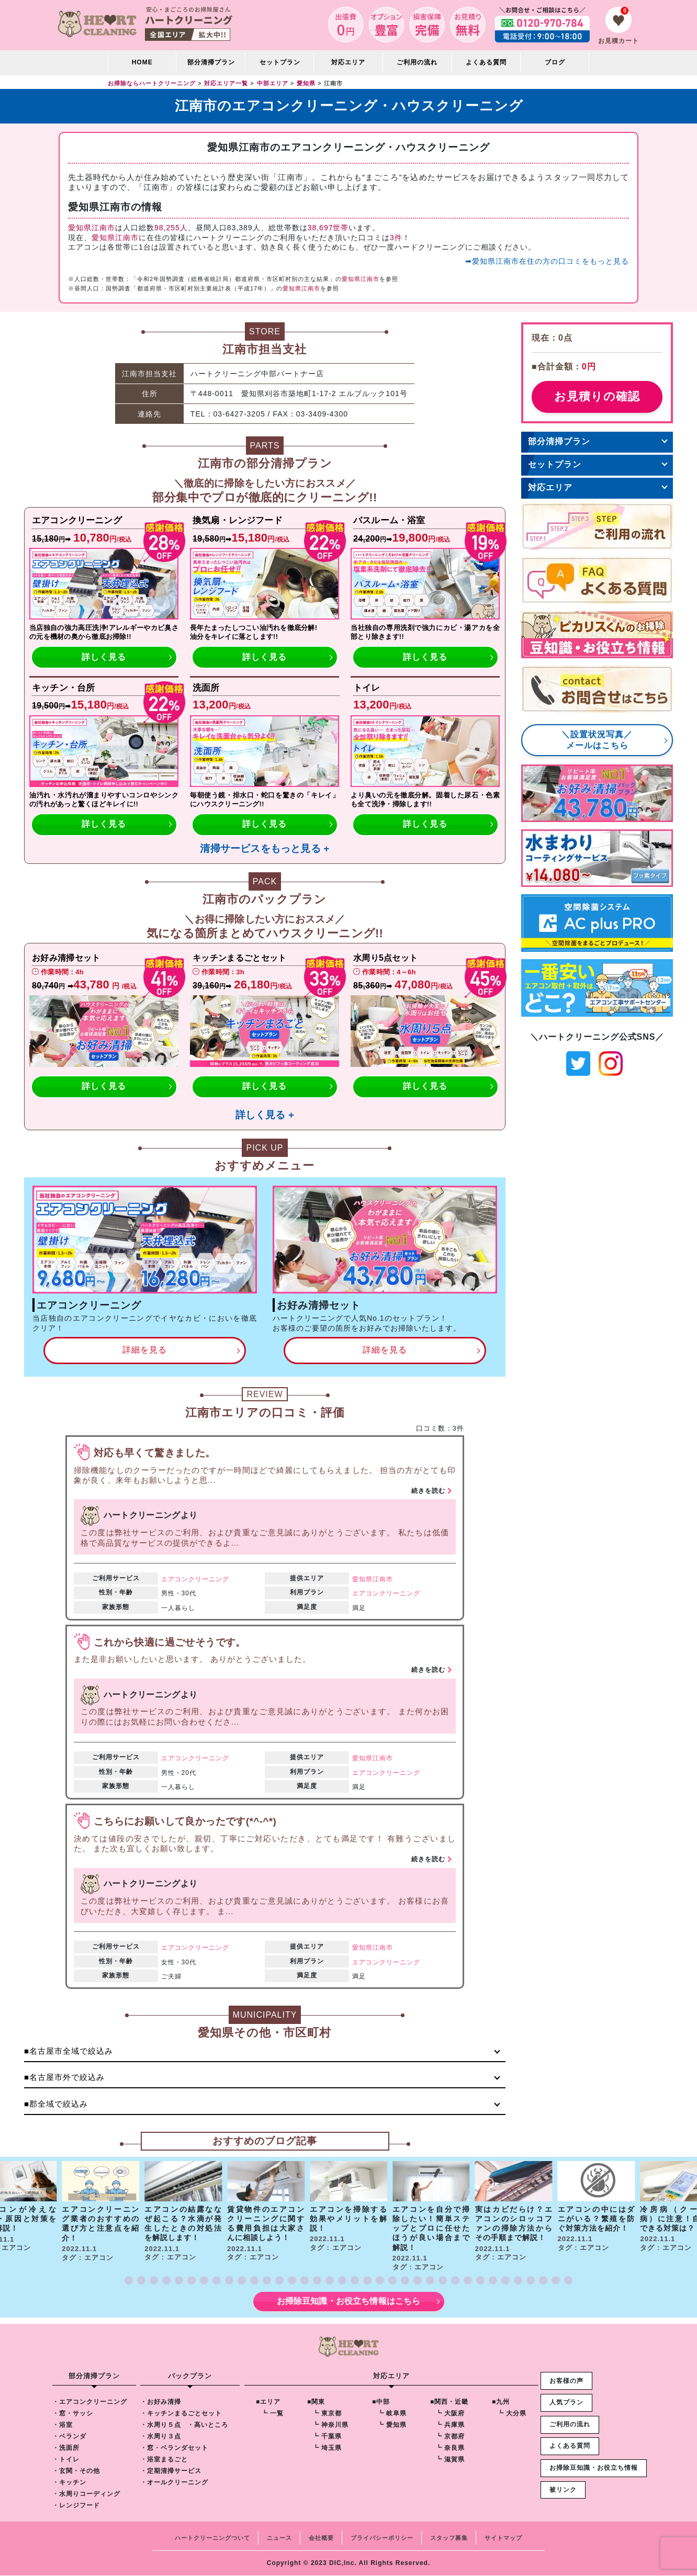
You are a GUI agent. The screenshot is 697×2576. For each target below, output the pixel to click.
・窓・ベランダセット (174, 2448)
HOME (142, 62)
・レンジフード (76, 2506)
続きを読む (428, 1490)
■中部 (381, 2402)
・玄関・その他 (76, 2471)
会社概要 (321, 2538)
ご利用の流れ (417, 62)
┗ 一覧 (272, 2413)
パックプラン (190, 2376)
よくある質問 (486, 62)
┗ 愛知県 (392, 2425)
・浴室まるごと (164, 2459)
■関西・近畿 (449, 2402)
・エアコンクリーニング (89, 2402)
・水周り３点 (160, 2436)
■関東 (316, 2402)
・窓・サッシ (72, 2413)
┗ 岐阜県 (392, 2413)
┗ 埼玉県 (327, 2448)
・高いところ (207, 2425)
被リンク (563, 2489)
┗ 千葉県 (327, 2436)
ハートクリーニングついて (212, 2538)
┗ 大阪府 (450, 2413)
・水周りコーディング (86, 2494)
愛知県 (362, 1579)
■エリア (268, 2402)
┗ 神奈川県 (330, 2425)
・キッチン (69, 2483)
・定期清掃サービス (170, 2471)
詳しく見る (104, 657)
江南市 (383, 1579)
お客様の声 (566, 2380)
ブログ (555, 62)
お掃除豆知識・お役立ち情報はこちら (349, 2301)
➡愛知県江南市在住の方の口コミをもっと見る (547, 261)
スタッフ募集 (449, 2538)
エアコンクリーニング (195, 1579)
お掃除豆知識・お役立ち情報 (593, 2467)
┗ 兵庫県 (450, 2425)
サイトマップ (503, 2538)
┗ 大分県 (511, 2413)
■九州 (501, 2402)
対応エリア (550, 487)
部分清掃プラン (211, 62)
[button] (129, 2281)
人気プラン (566, 2402)
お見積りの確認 (597, 396)
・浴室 (62, 2425)
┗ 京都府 (450, 2436)
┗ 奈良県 (450, 2448)
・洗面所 (66, 2448)
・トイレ (66, 2459)
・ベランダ (69, 2436)
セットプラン (280, 62)
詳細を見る (144, 1350)
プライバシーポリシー (382, 2538)
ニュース (279, 2538)
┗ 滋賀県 (450, 2459)
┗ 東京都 (327, 2413)
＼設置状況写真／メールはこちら (597, 740)
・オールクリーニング (174, 2483)
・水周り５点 (160, 2425)
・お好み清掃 (160, 2402)
